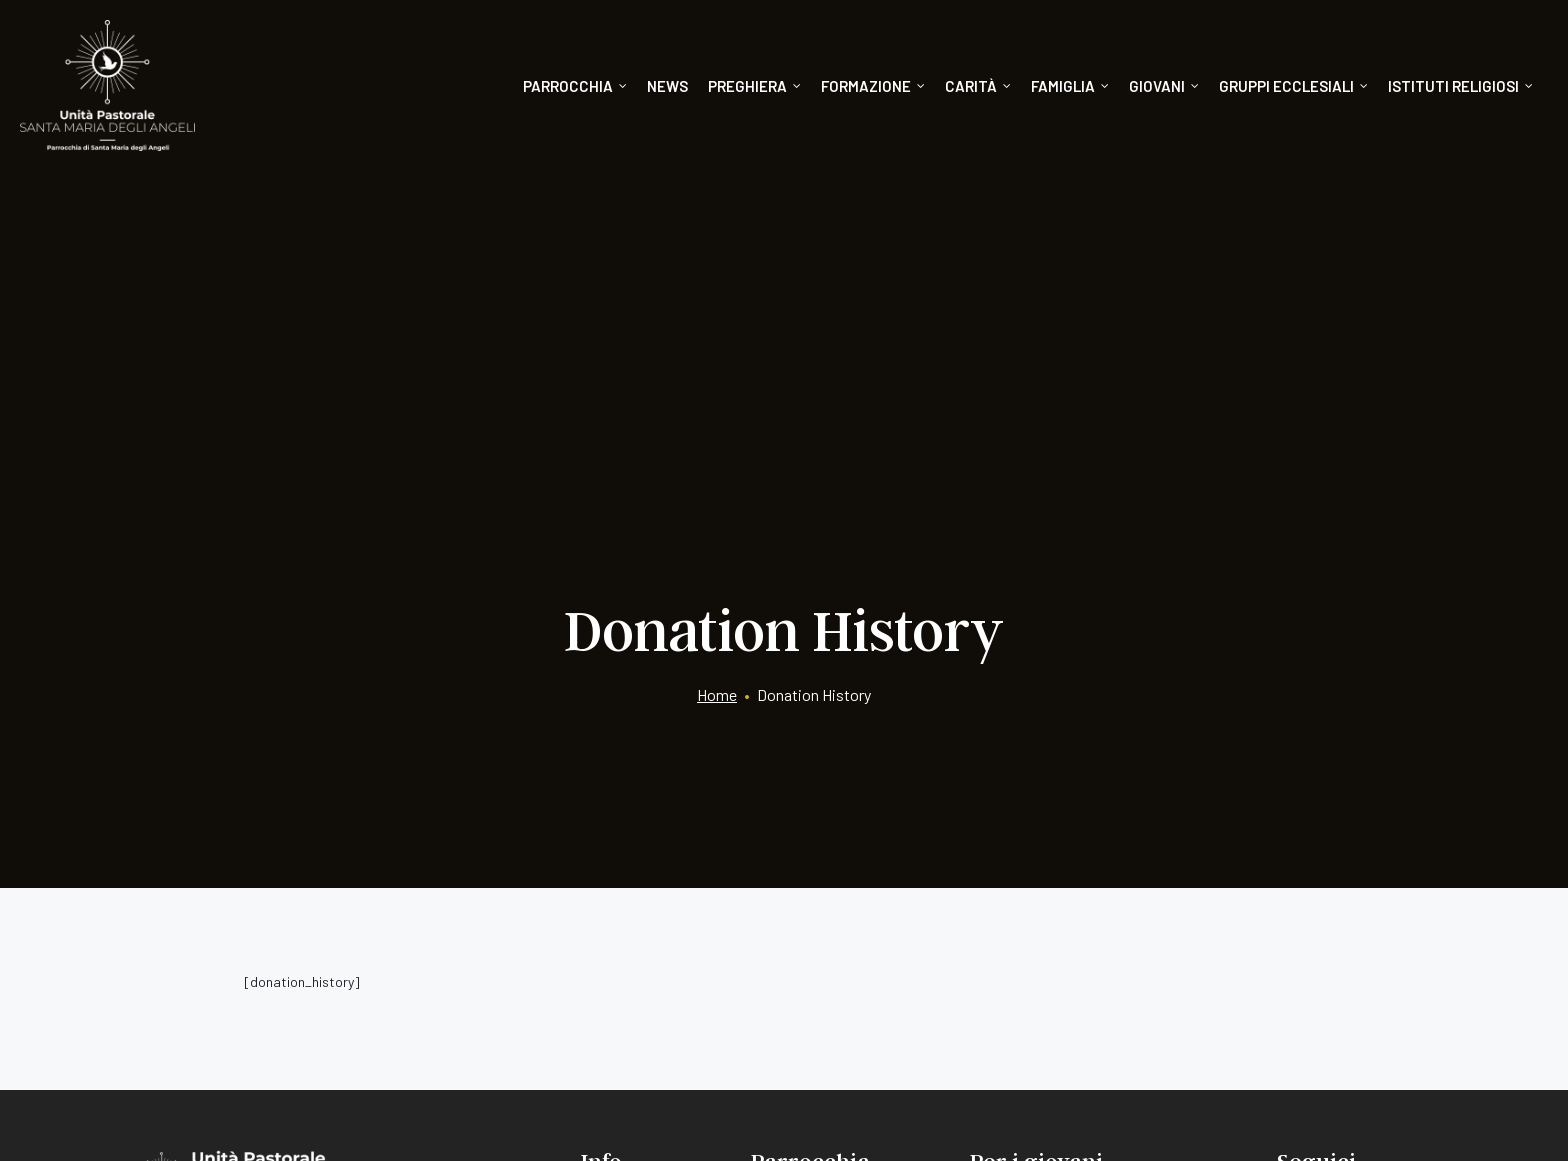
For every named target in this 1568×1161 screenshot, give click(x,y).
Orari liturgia (791, 874)
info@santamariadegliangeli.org (250, 944)
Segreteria (615, 874)
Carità (978, 86)
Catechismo (1010, 874)
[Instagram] (1344, 883)
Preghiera (754, 86)
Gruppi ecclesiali (1293, 86)
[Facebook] (1289, 883)
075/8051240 (214, 979)
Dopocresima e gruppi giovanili (1073, 982)
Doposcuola (1010, 946)
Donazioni (615, 910)
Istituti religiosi (1460, 86)
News (667, 86)
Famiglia (1070, 86)
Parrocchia (575, 86)
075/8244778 (318, 979)
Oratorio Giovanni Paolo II (1054, 910)
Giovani (1164, 86)
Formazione (873, 86)
